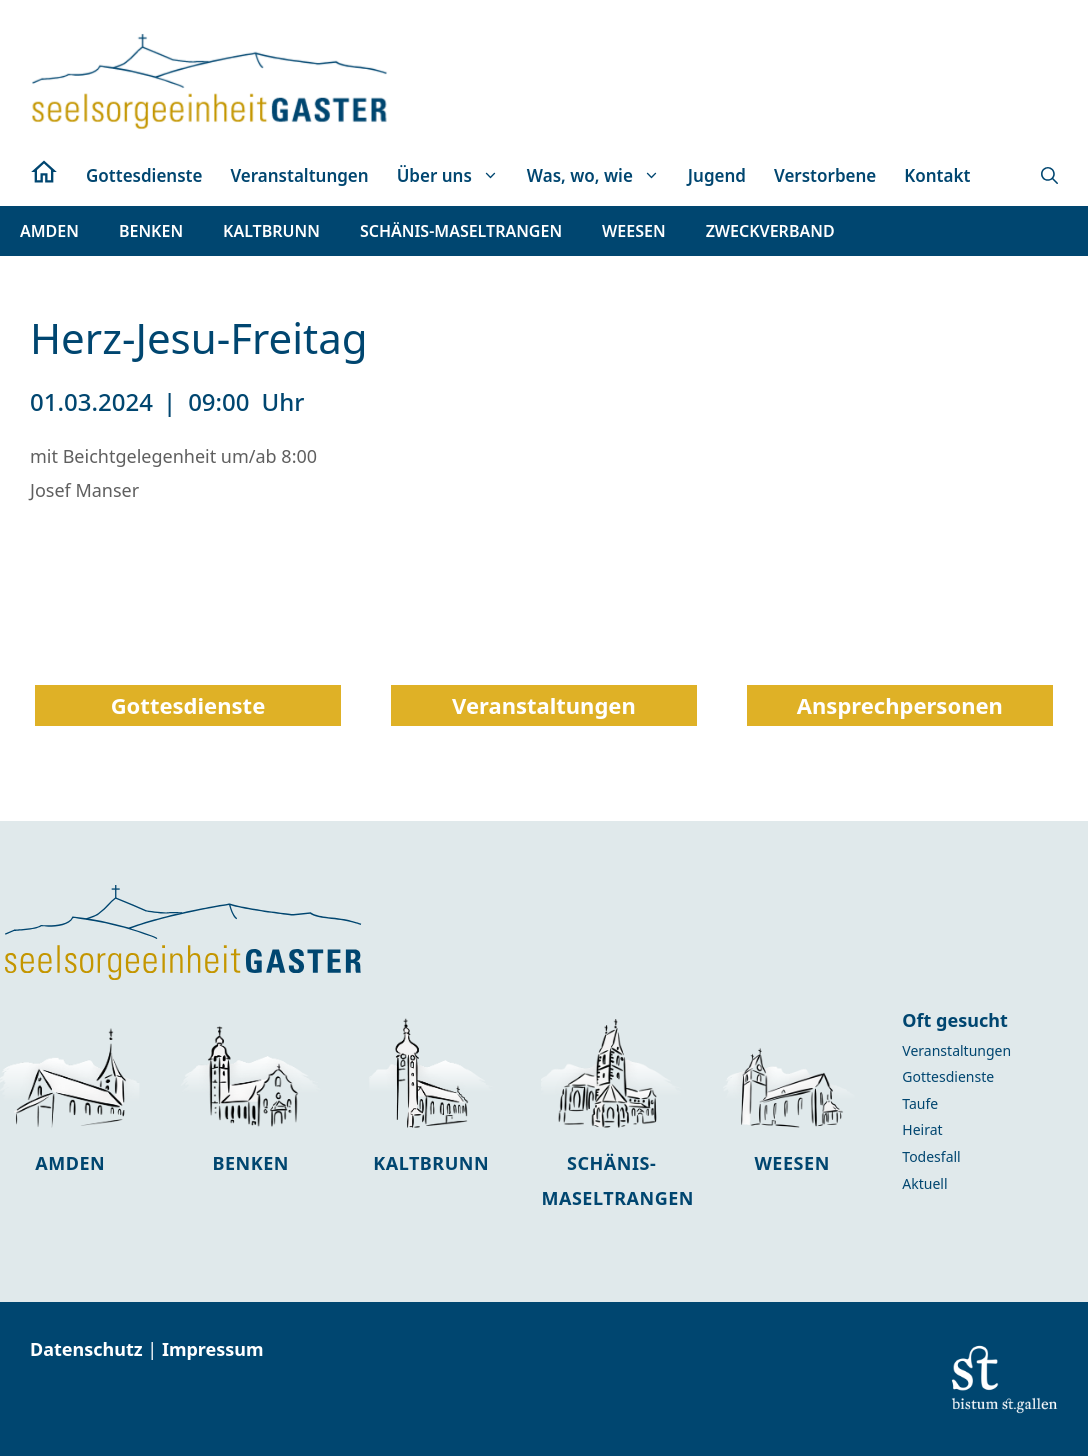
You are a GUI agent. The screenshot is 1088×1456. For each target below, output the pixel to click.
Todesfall (931, 1156)
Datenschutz (88, 1349)
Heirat (922, 1129)
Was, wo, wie (600, 176)
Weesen (791, 1163)
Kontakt (937, 175)
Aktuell (924, 1183)
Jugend (717, 175)
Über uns (455, 176)
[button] (1049, 176)
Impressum (213, 1349)
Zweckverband (770, 231)
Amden (70, 1163)
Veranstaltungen (299, 175)
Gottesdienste (144, 175)
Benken (250, 1163)
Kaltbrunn (431, 1163)
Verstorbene (825, 175)
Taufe (920, 1103)
